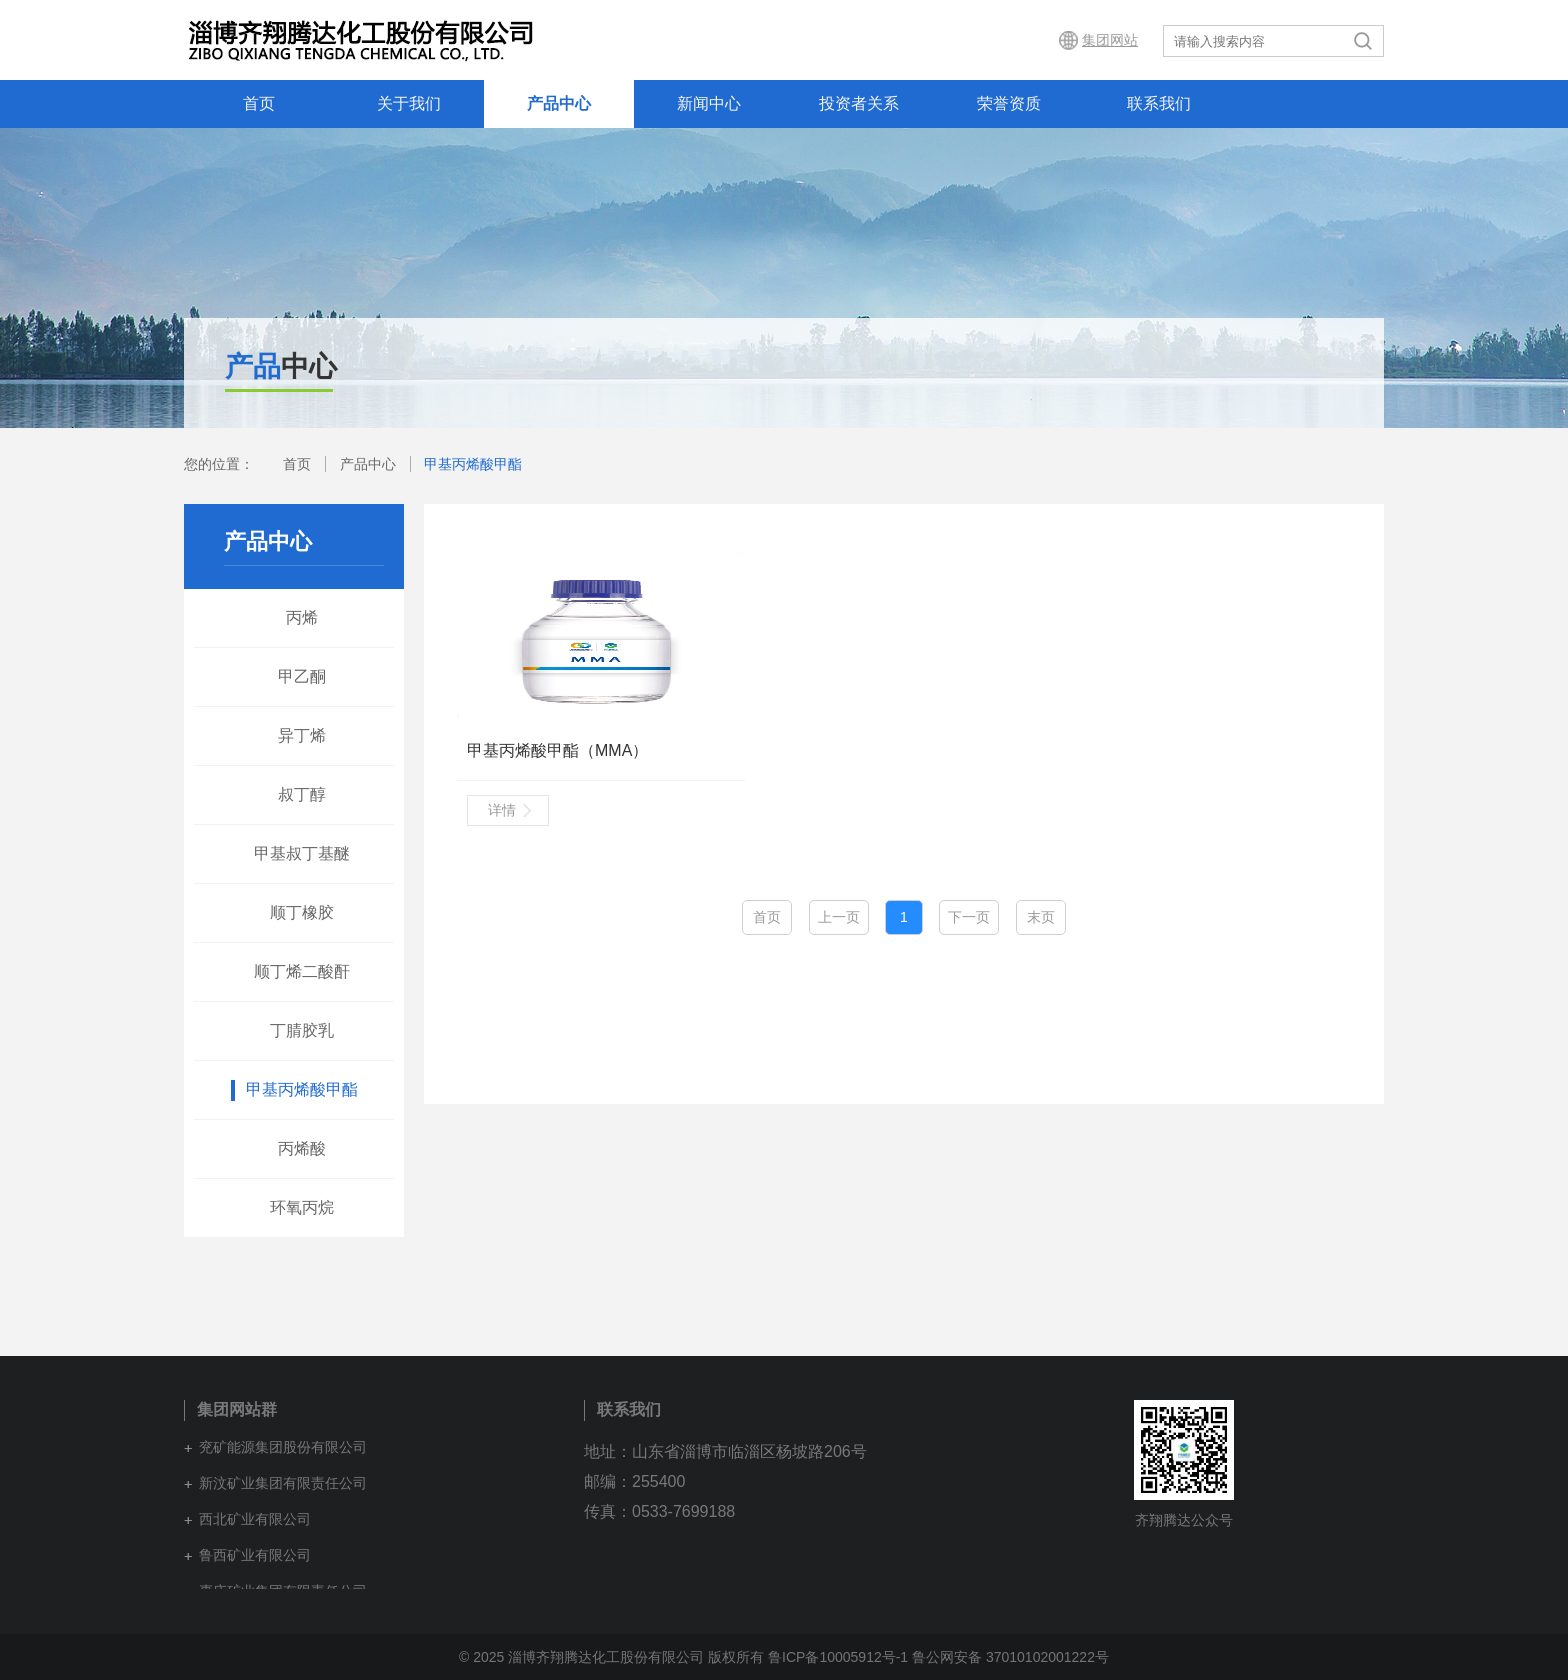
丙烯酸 (302, 1148)
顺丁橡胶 (302, 912)
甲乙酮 (302, 676)
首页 (259, 103)
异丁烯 (302, 735)
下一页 (969, 917)
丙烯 (302, 617)
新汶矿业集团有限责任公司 (283, 1483)
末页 (1041, 917)
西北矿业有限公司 (255, 1519)
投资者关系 (859, 103)
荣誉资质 (1009, 103)
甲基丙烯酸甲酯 (473, 464)
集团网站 (1110, 40)
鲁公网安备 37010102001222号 (1010, 1657)
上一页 (839, 917)
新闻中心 (709, 103)
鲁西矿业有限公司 (255, 1555)
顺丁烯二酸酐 (302, 971)
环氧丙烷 (302, 1207)
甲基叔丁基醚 (302, 853)
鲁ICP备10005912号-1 (838, 1657)
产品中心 (559, 103)
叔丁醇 (302, 794)
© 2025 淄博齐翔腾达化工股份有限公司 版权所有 (611, 1657)
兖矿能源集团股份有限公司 (283, 1447)
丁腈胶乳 (302, 1030)
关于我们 (409, 103)
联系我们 (1159, 103)
